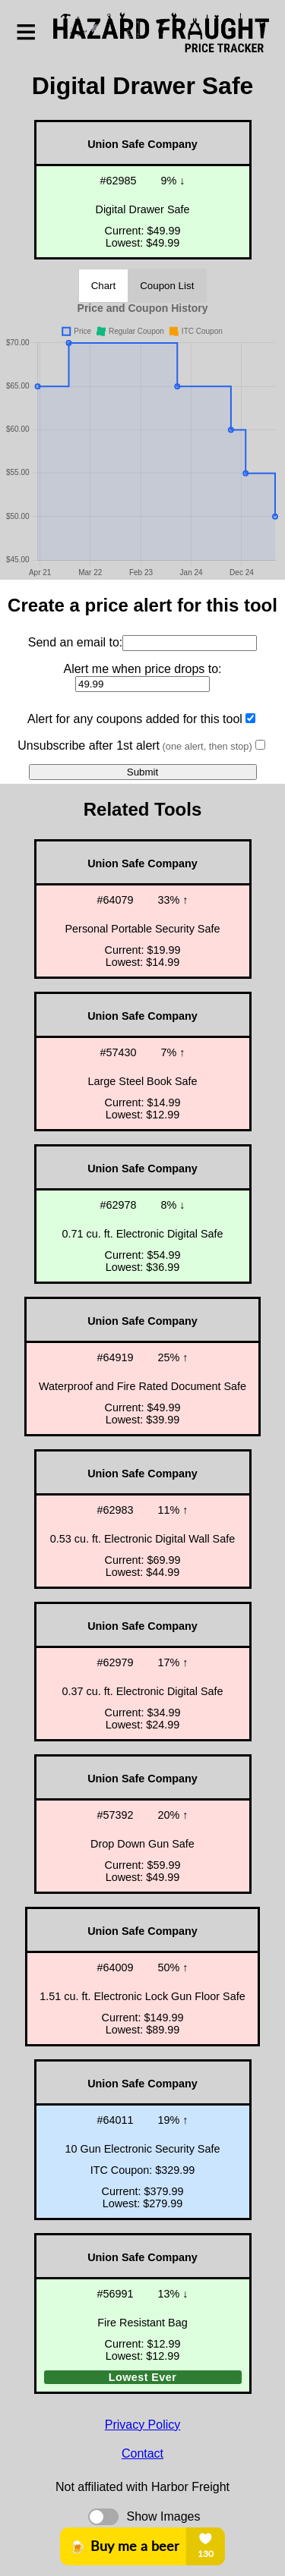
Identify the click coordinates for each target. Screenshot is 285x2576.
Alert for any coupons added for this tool (134, 718)
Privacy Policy (143, 2424)
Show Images (164, 2516)
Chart (103, 285)
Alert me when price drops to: (142, 668)
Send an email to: (75, 642)
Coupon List (167, 285)
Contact (142, 2453)
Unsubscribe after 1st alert (134, 745)
